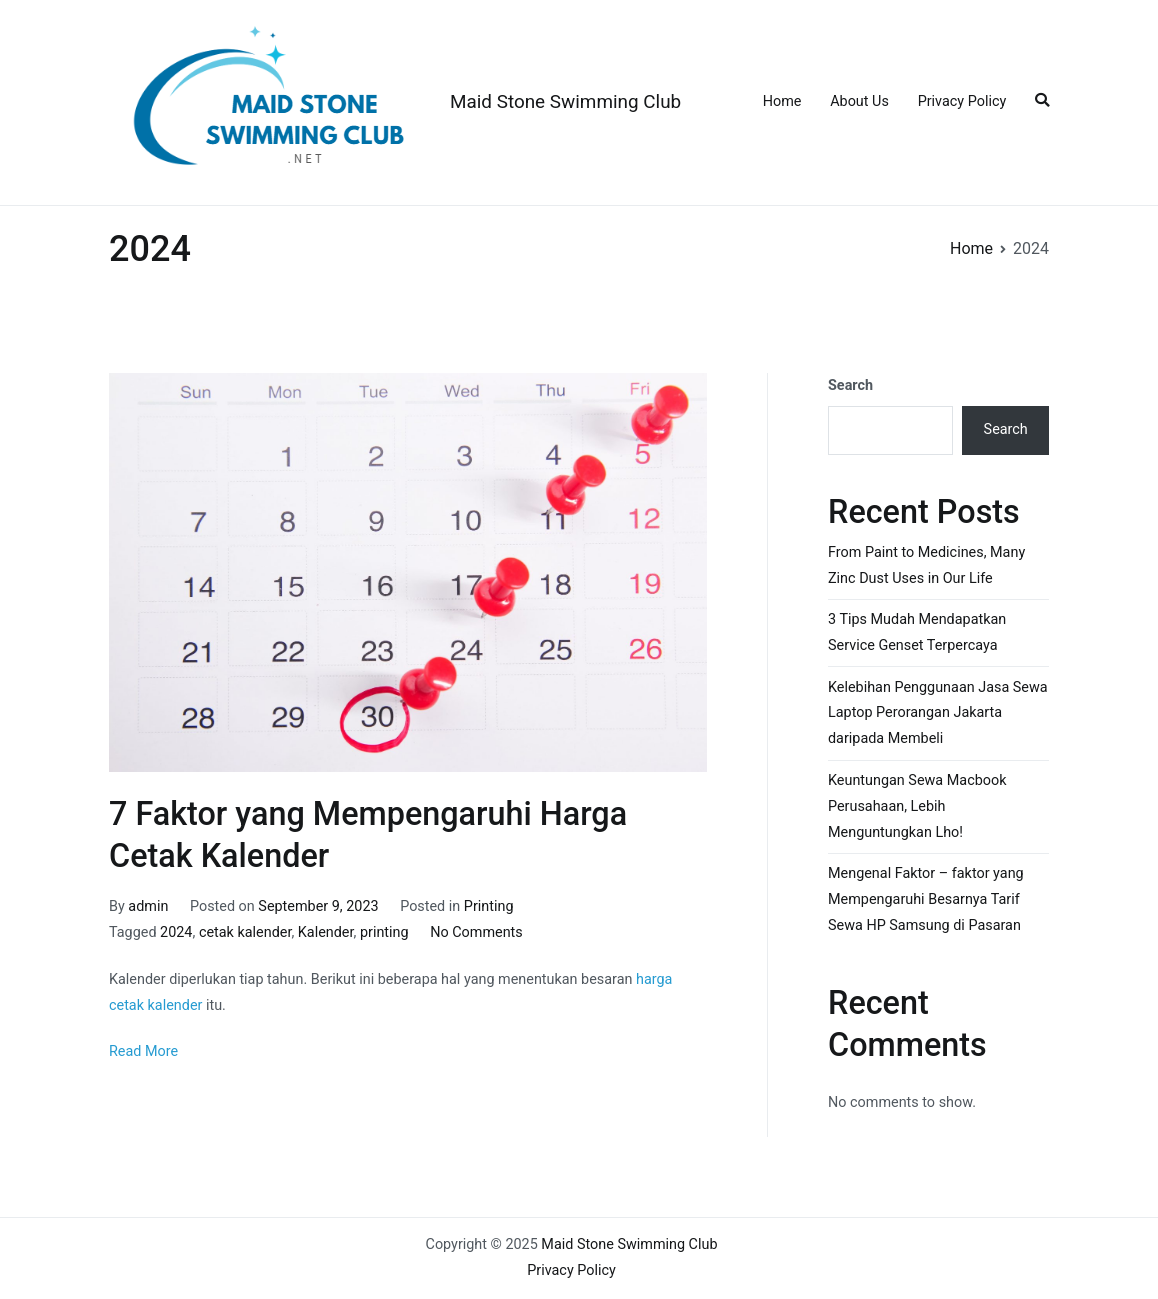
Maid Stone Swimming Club (565, 101)
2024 (176, 932)
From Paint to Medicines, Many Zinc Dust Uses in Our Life (926, 565)
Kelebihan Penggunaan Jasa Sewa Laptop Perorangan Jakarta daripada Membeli (938, 713)
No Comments (476, 932)
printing (384, 932)
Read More (143, 1051)
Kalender (326, 932)
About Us (859, 101)
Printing (489, 906)
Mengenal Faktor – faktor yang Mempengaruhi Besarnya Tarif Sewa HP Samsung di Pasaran (926, 899)
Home (782, 101)
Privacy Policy (962, 101)
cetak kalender (245, 932)
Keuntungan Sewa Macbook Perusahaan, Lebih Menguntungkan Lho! (917, 806)
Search (850, 385)
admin (148, 906)
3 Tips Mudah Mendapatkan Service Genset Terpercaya (917, 632)
